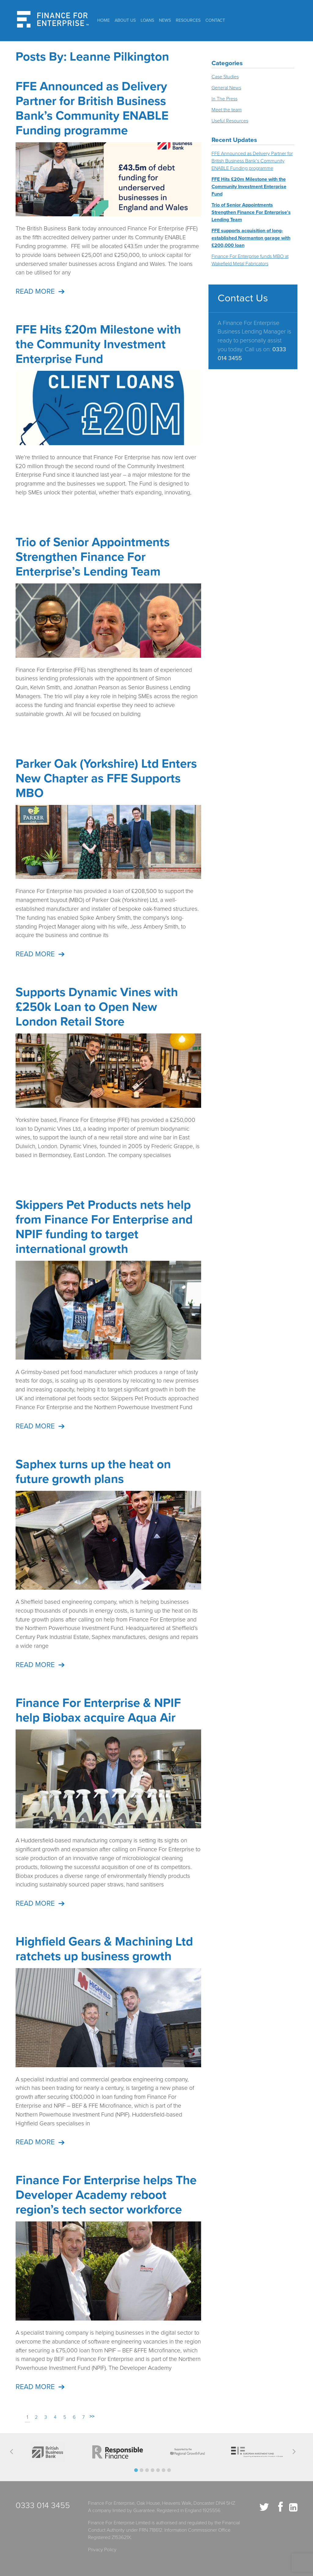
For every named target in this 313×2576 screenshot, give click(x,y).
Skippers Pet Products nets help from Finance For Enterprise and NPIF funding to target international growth (104, 1226)
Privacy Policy (102, 2550)
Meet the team (227, 110)
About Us (125, 20)
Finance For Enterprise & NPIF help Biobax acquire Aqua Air (98, 1710)
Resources (188, 20)
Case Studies (225, 77)
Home (103, 20)
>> (92, 2416)
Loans (147, 20)
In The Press (225, 99)
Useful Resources (230, 121)
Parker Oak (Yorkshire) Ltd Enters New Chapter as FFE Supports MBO (106, 778)
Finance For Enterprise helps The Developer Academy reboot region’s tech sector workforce (106, 2195)
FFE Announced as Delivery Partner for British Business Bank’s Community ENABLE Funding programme (92, 108)
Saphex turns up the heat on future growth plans (93, 1471)
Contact (215, 20)
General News (226, 88)
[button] (136, 2470)
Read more (35, 291)
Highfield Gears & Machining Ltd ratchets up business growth (104, 1949)
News (165, 20)
